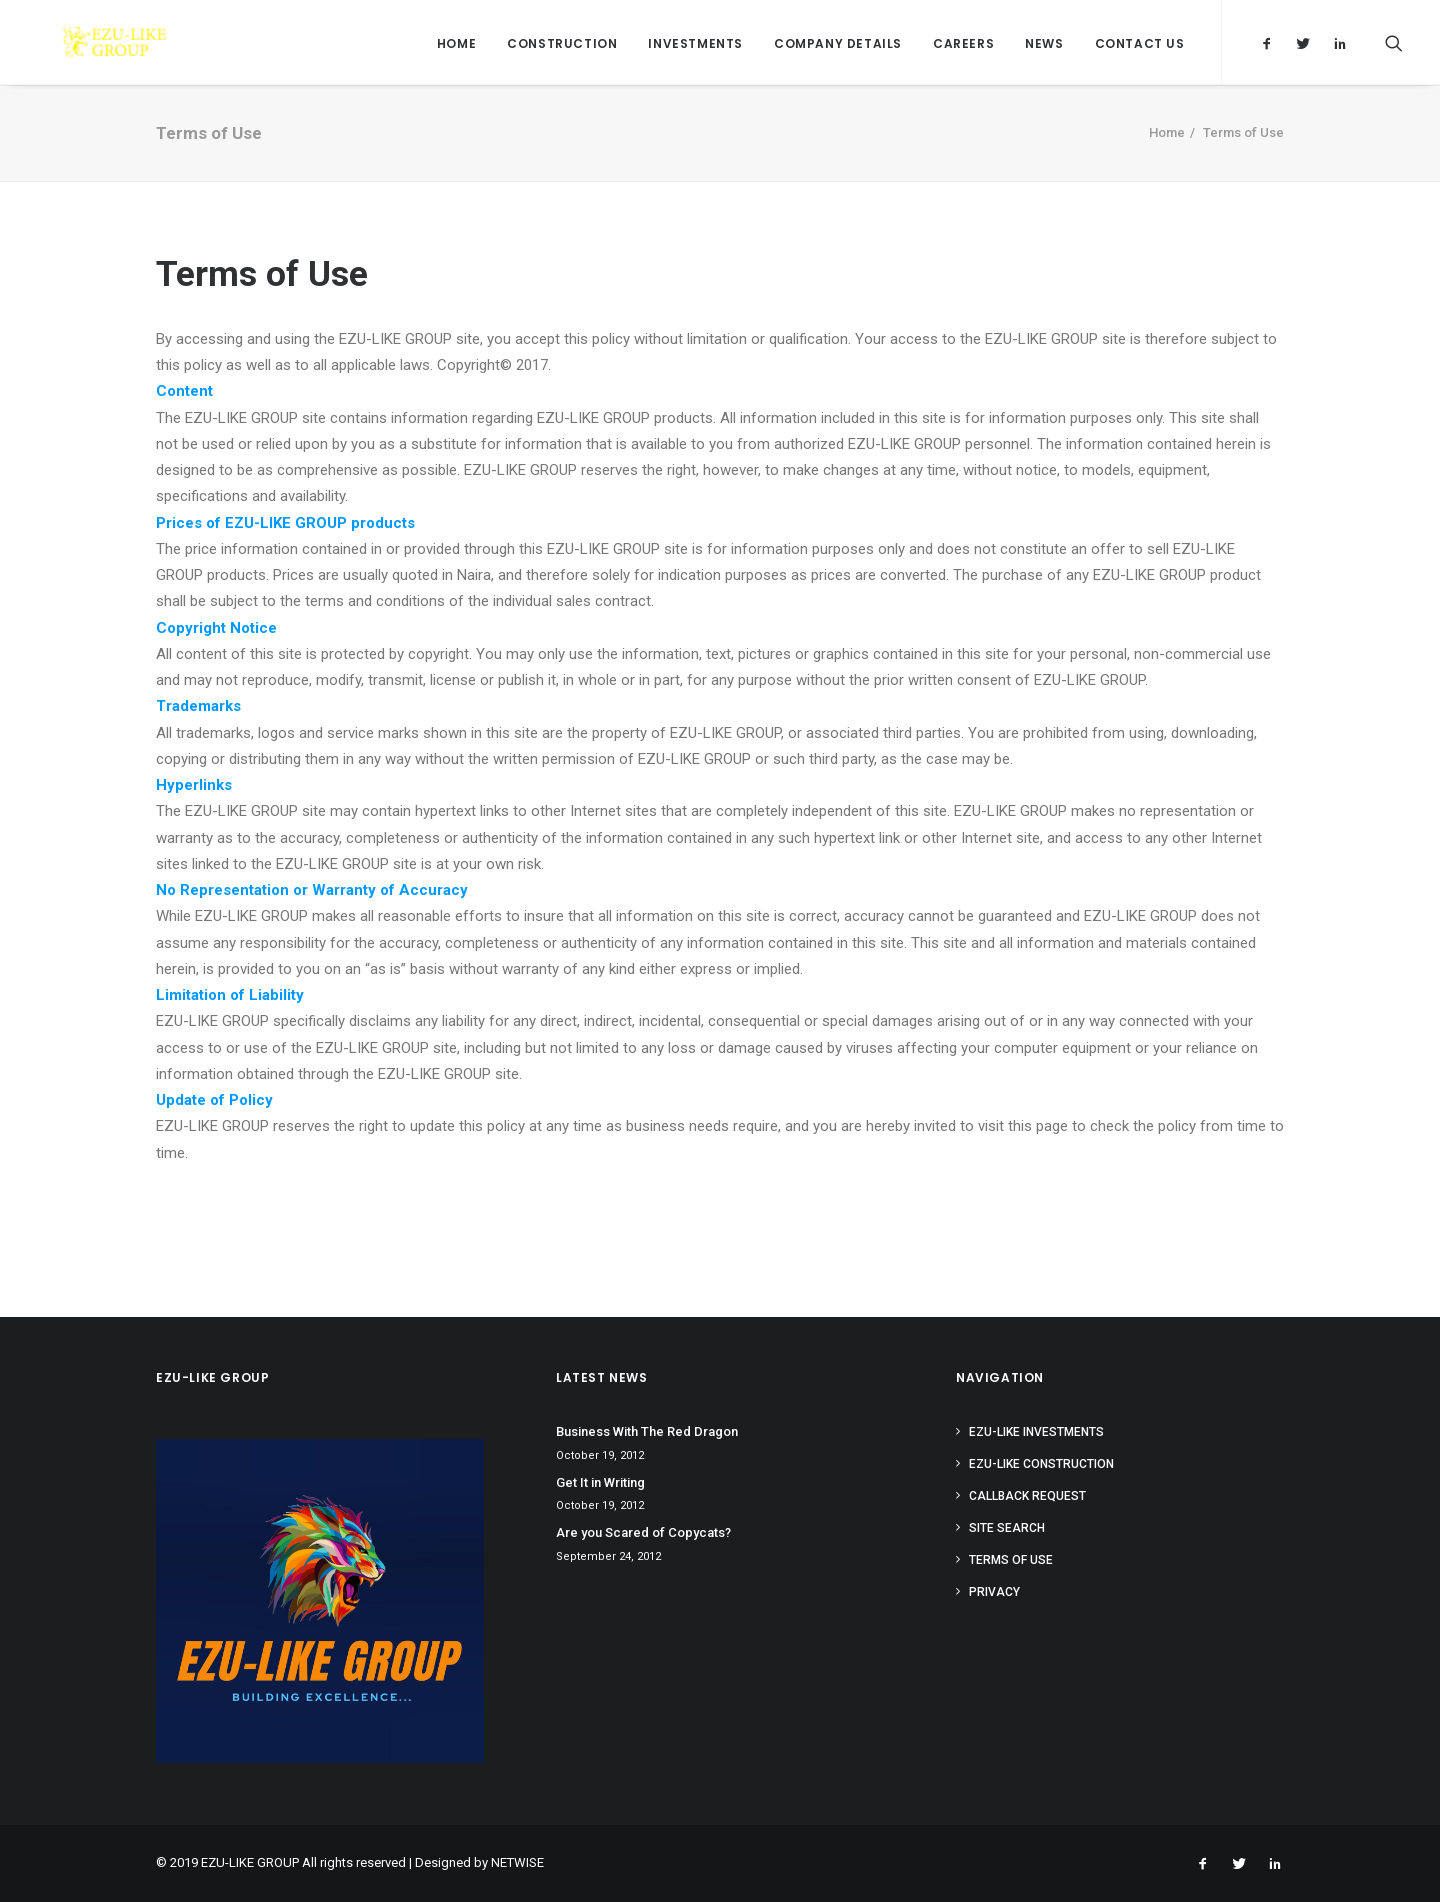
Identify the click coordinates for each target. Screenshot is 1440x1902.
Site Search (1007, 1528)
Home (456, 43)
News (1044, 43)
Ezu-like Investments (1036, 1432)
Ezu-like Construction (1041, 1464)
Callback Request (1027, 1496)
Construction (562, 43)
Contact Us (1140, 43)
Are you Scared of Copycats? (643, 1532)
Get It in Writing (600, 1482)
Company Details (838, 43)
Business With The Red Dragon (647, 1431)
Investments (695, 43)
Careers (963, 43)
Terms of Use (1011, 1560)
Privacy (994, 1592)
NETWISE (517, 1862)
